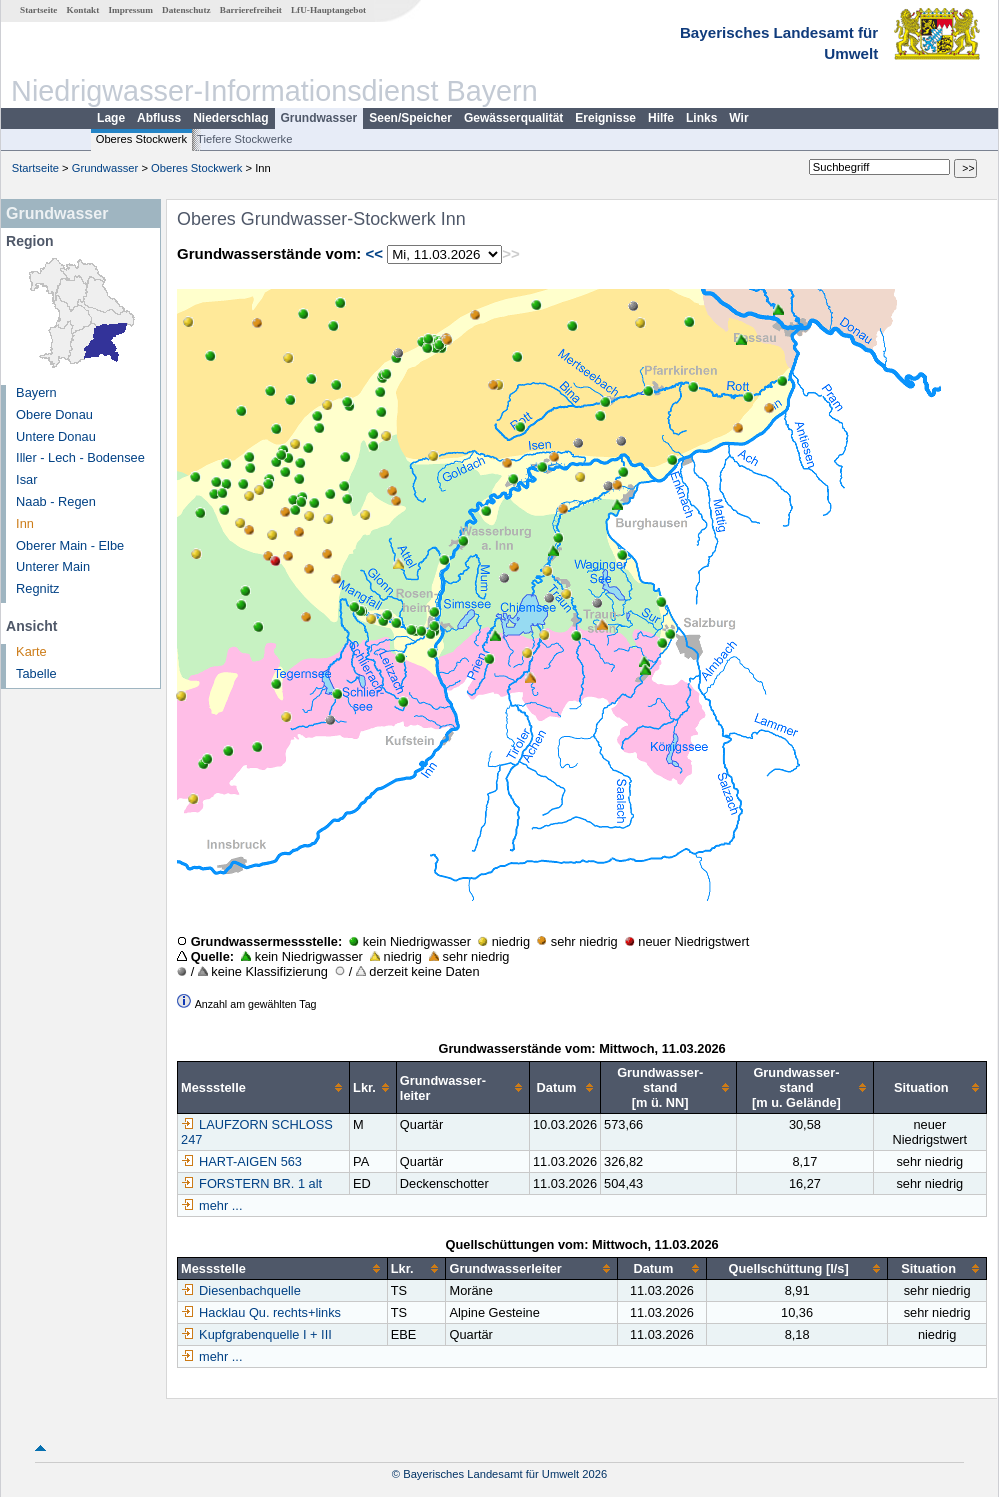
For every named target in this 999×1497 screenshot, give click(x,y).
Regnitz (37, 588)
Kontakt (83, 10)
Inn (25, 523)
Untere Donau (56, 436)
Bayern (36, 392)
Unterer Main (53, 566)
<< (374, 253)
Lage (111, 118)
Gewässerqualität (513, 118)
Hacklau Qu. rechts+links (261, 1312)
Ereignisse (605, 118)
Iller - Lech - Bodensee (80, 457)
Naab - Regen (56, 501)
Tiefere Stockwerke (244, 139)
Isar (26, 479)
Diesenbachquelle (241, 1290)
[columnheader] (264, 1088)
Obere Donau (54, 414)
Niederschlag (230, 118)
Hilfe (661, 118)
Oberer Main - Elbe (70, 545)
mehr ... (220, 1205)
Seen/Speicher (410, 118)
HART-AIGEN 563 (241, 1161)
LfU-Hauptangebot (328, 10)
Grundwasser (319, 118)
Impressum (131, 10)
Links (701, 118)
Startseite (38, 10)
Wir (738, 118)
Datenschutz (186, 10)
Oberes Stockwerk (141, 139)
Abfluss (159, 118)
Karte (31, 651)
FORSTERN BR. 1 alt (251, 1183)
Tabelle (36, 673)
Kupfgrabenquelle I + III (256, 1334)
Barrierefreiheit (251, 10)
